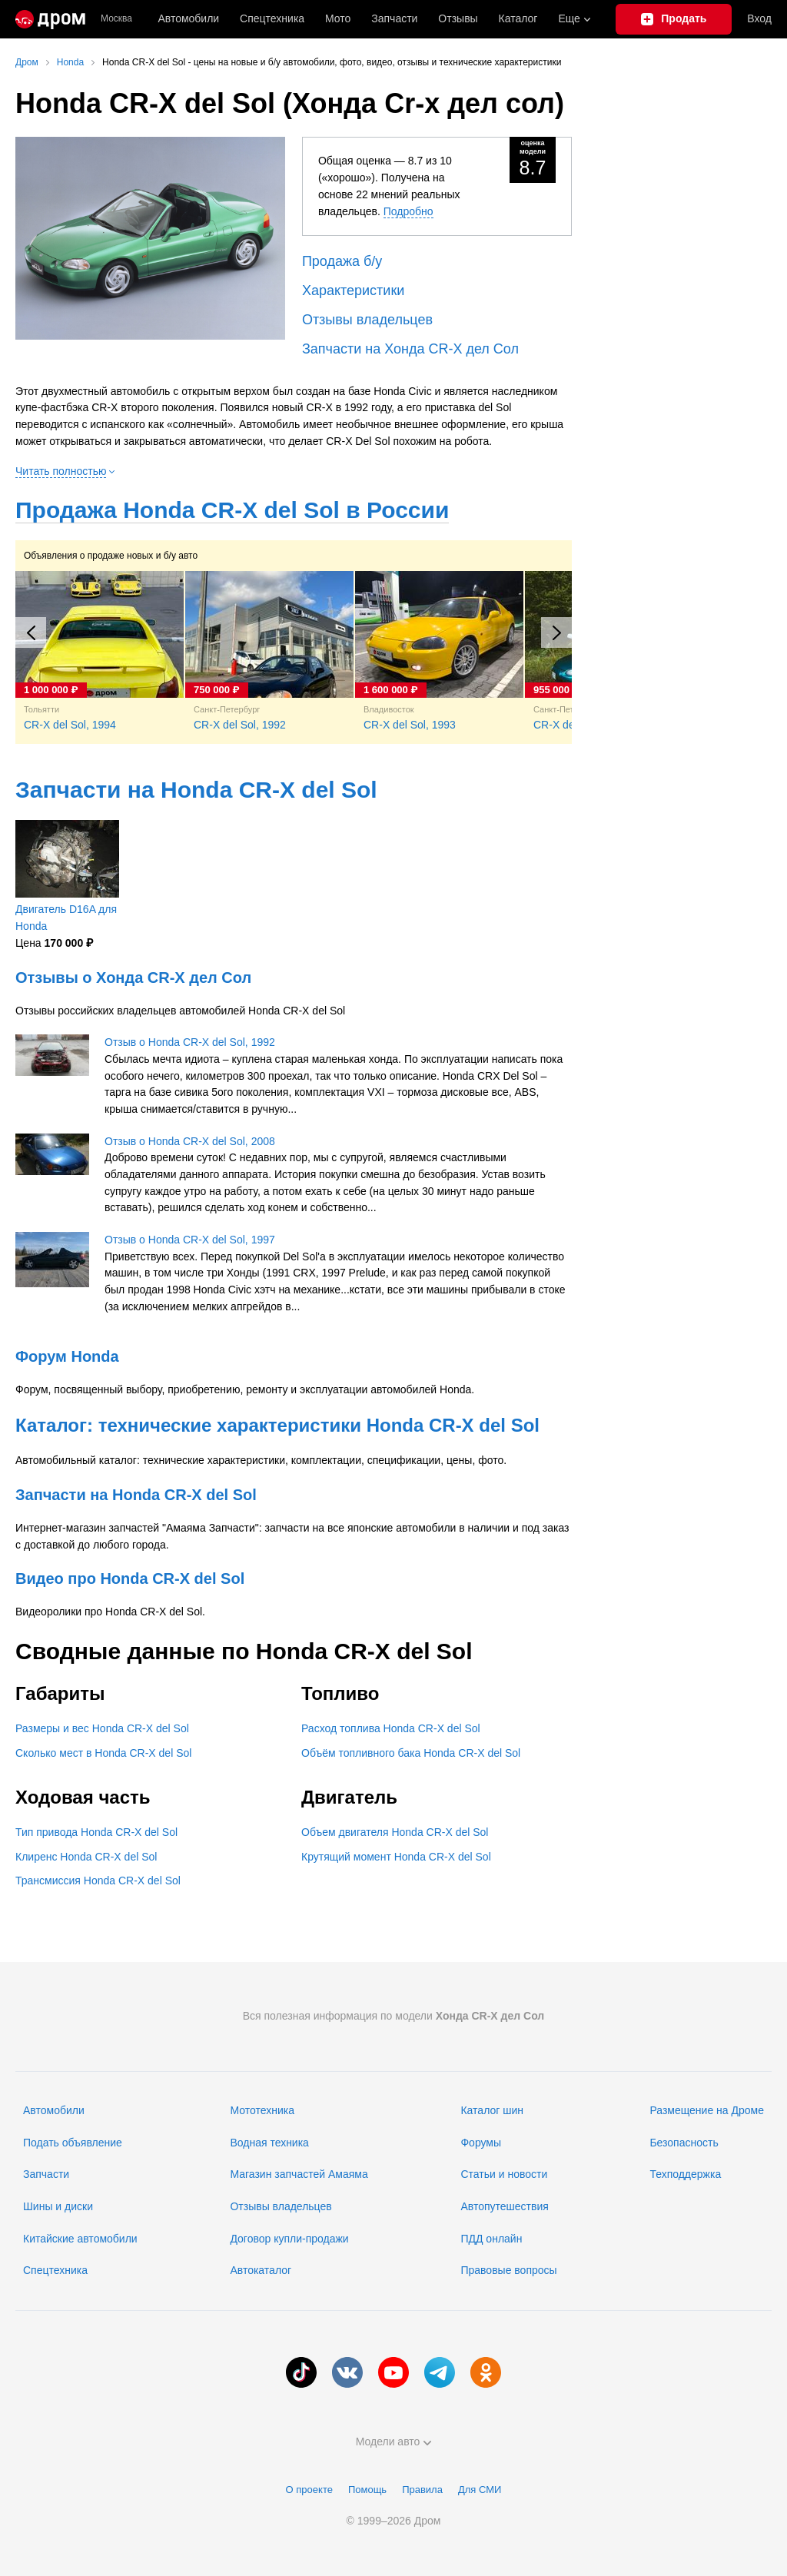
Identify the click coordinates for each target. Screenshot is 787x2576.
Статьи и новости (503, 2174)
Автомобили (188, 18)
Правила (422, 2489)
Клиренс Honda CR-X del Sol (86, 1857)
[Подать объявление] (674, 19)
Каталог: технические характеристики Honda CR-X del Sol (277, 1425)
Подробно (408, 211)
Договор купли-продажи (289, 2238)
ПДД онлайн (491, 2238)
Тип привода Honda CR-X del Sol (96, 1832)
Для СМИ (479, 2489)
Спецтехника (55, 2270)
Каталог (518, 18)
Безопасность (683, 2142)
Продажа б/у (342, 261)
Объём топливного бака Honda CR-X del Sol (410, 1753)
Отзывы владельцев (367, 319)
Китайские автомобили (80, 2238)
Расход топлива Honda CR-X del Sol (390, 1728)
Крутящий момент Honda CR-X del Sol (396, 1857)
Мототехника (262, 2110)
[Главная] (50, 19)
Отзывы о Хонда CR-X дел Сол (133, 977)
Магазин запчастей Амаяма (298, 2174)
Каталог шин (491, 2110)
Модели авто (394, 2441)
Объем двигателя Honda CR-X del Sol (394, 1832)
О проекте (309, 2489)
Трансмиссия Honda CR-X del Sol (98, 1880)
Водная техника (269, 2142)
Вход (759, 18)
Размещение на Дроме (706, 2110)
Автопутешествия (504, 2206)
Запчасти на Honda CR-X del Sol (196, 789)
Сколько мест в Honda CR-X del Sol (103, 1753)
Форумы (480, 2142)
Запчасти (394, 18)
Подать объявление (72, 2142)
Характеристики (353, 290)
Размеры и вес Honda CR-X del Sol (102, 1728)
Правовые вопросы (508, 2270)
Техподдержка (685, 2174)
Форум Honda (67, 1356)
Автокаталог (260, 2270)
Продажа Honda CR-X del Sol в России (232, 510)
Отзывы (457, 18)
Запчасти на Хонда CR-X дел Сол (410, 349)
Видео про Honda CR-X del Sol (129, 1578)
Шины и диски (58, 2206)
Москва (116, 19)
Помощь (367, 2489)
